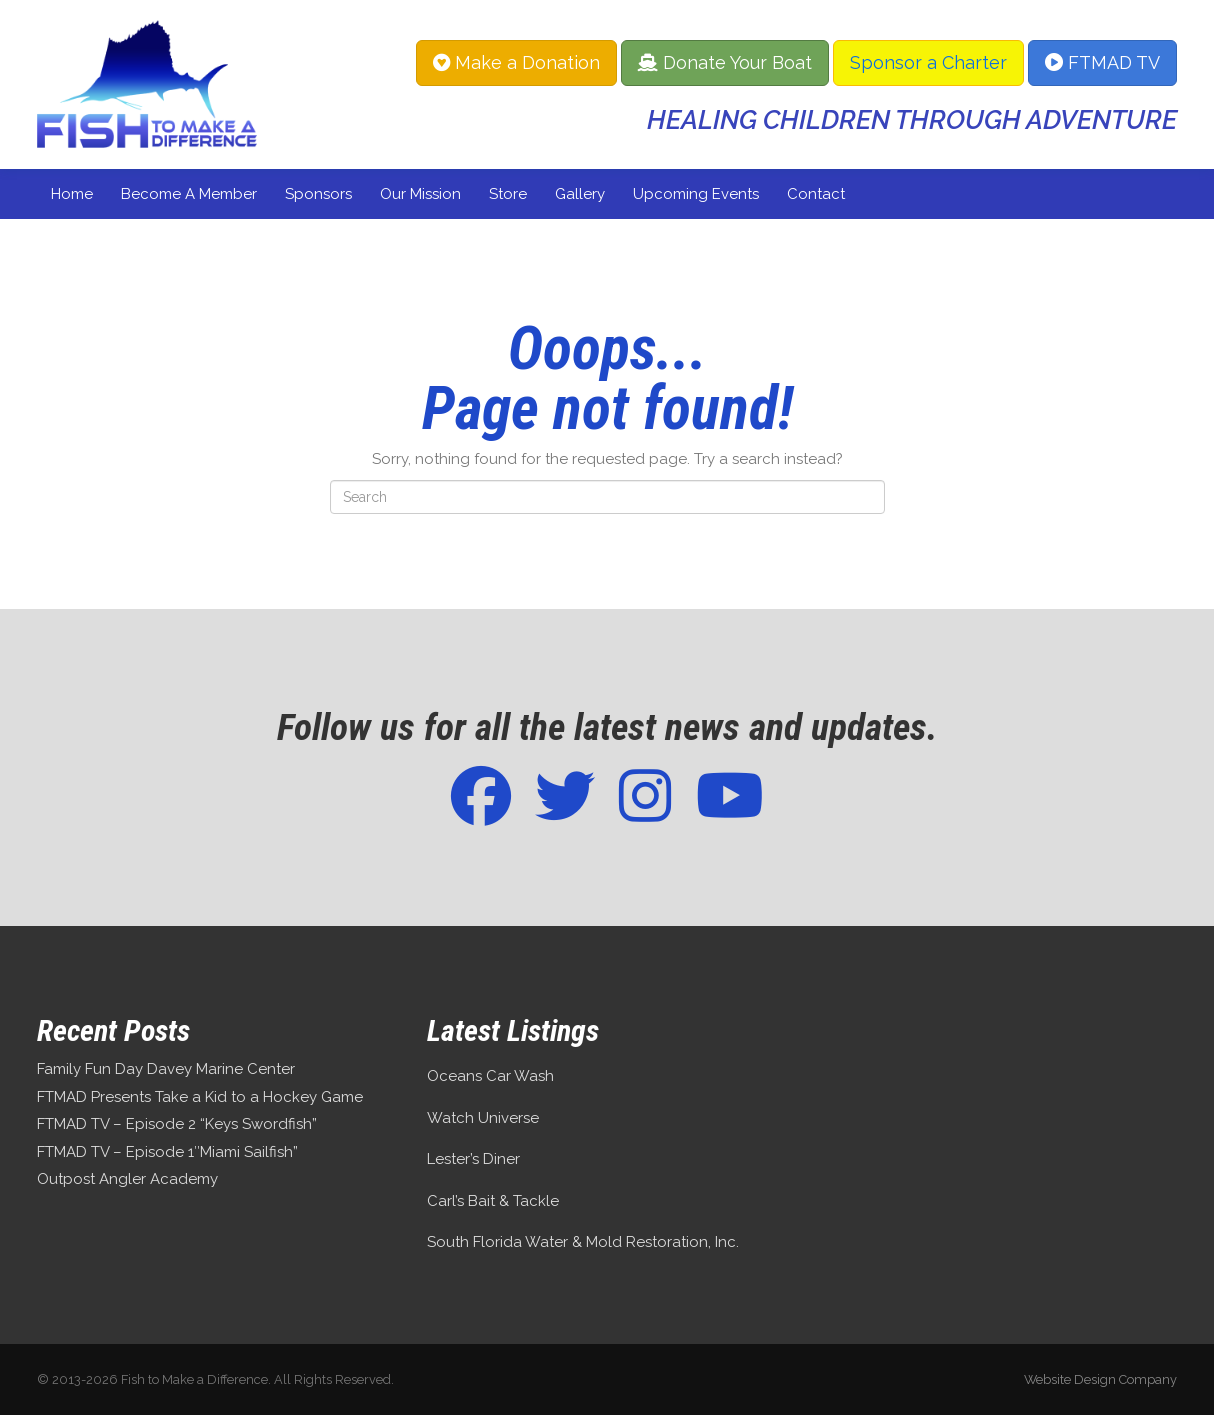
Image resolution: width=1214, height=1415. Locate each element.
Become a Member (189, 194)
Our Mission (420, 194)
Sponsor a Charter (928, 62)
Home (72, 194)
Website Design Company (1100, 1379)
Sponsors (318, 194)
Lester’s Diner (473, 1159)
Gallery (580, 194)
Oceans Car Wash (490, 1076)
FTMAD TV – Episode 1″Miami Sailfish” (167, 1152)
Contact (816, 194)
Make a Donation (516, 62)
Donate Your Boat (725, 62)
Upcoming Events (696, 194)
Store (508, 194)
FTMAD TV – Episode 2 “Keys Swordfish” (177, 1124)
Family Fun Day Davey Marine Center (166, 1069)
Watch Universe (483, 1118)
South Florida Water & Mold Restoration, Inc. (583, 1242)
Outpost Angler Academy (127, 1179)
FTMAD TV (1102, 62)
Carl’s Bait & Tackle (493, 1201)
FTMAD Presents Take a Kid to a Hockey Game (200, 1097)
